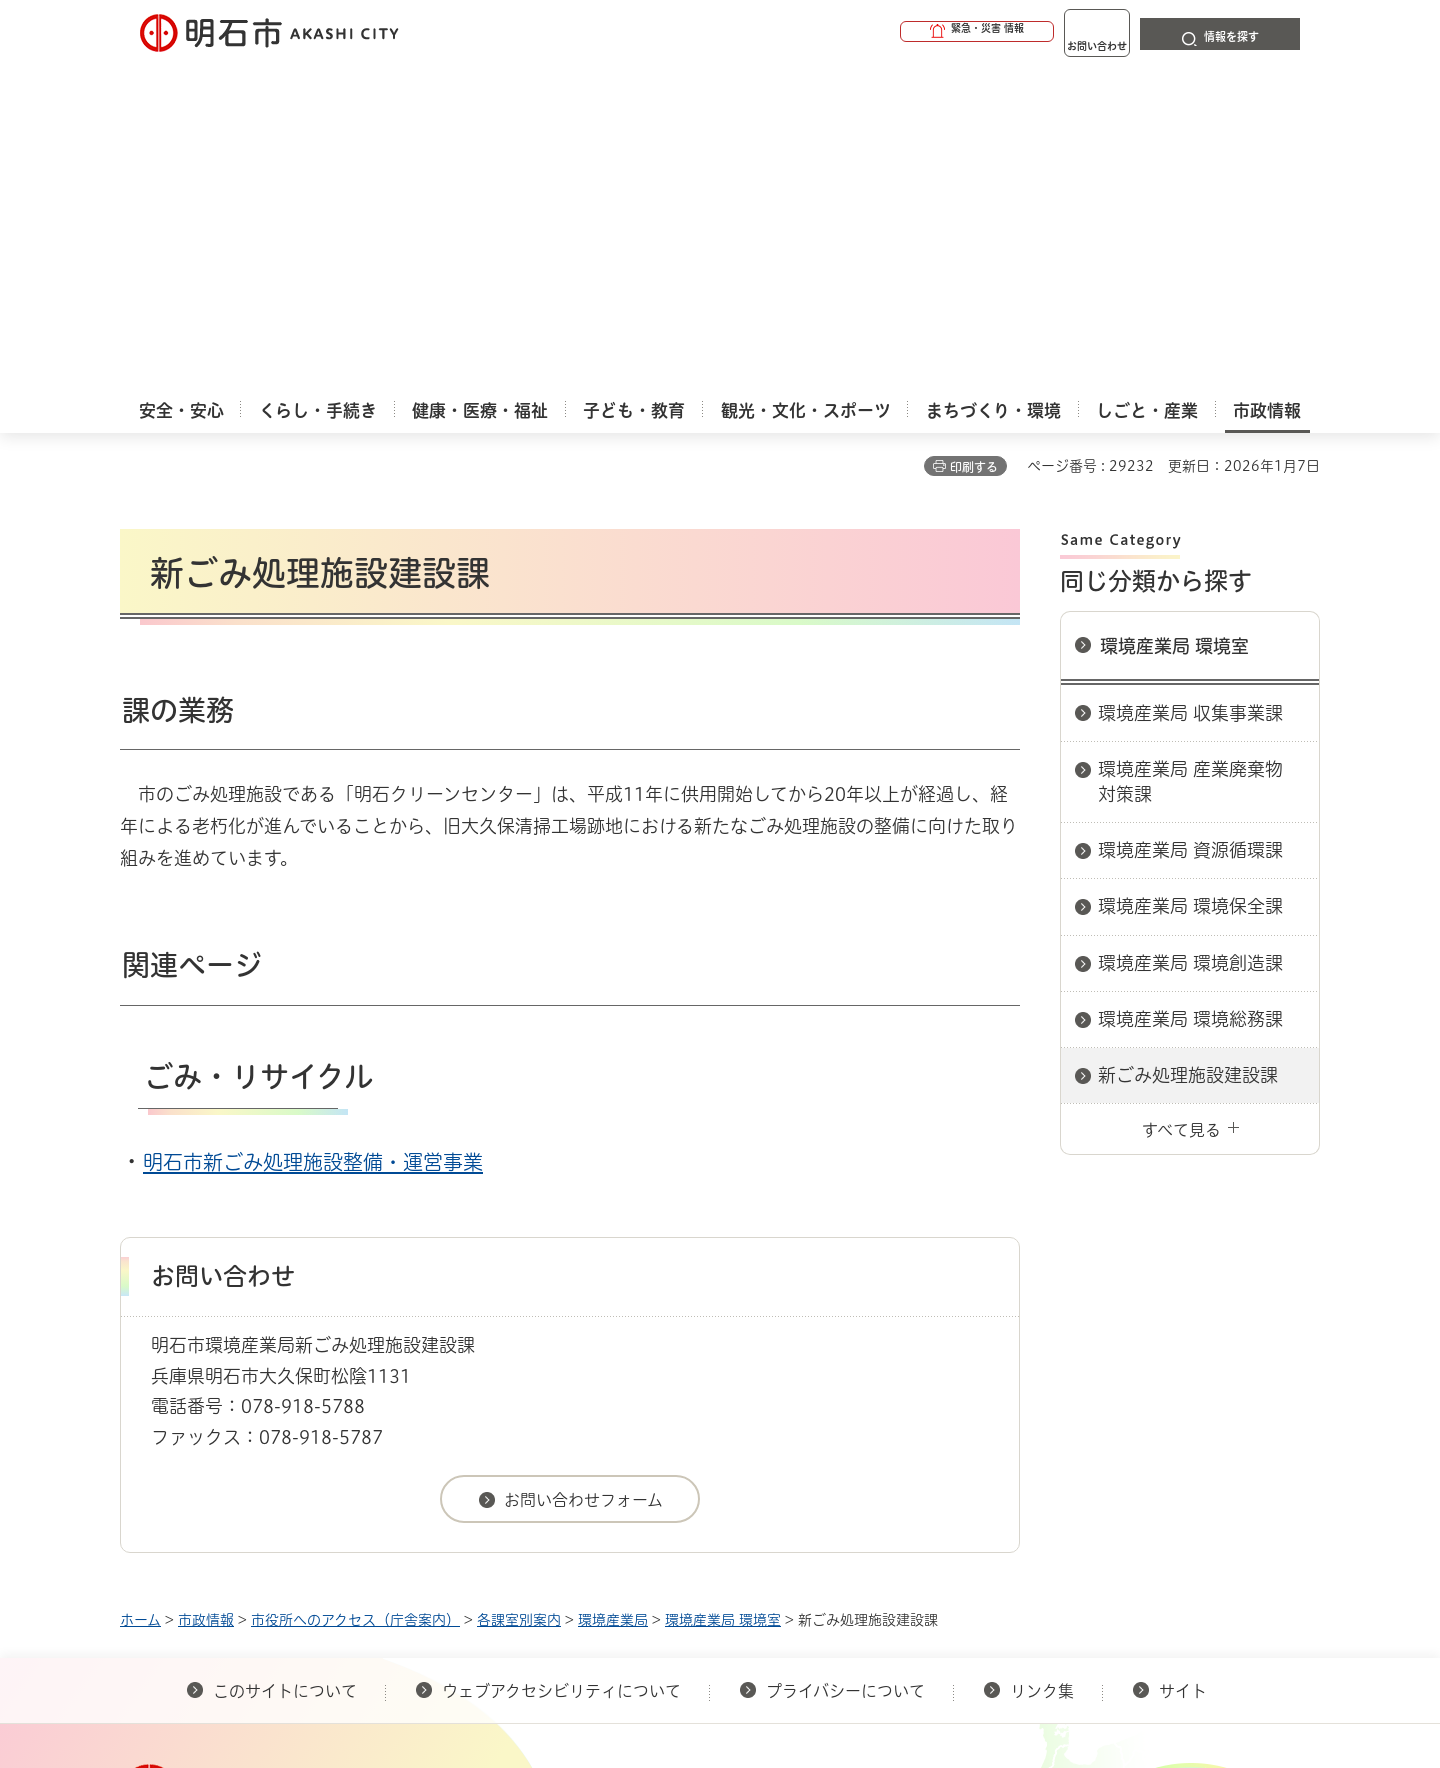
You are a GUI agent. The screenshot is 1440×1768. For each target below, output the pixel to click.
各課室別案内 (519, 1294)
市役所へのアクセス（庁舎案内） (355, 1294)
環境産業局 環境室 (1174, 320)
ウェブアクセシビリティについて (561, 1365)
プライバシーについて (845, 1365)
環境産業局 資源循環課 (1190, 524)
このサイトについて (285, 1365)
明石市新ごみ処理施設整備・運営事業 (313, 836)
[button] (900, 32)
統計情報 (780, 1667)
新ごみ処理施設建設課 (1188, 749)
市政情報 (206, 1294)
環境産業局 (613, 1294)
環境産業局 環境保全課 (1190, 580)
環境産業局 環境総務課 (1190, 693)
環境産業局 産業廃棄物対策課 (1190, 455)
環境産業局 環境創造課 (1190, 637)
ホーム (140, 1294)
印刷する (974, 141)
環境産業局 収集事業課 (1190, 387)
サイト (1185, 1365)
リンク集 (1042, 1365)
